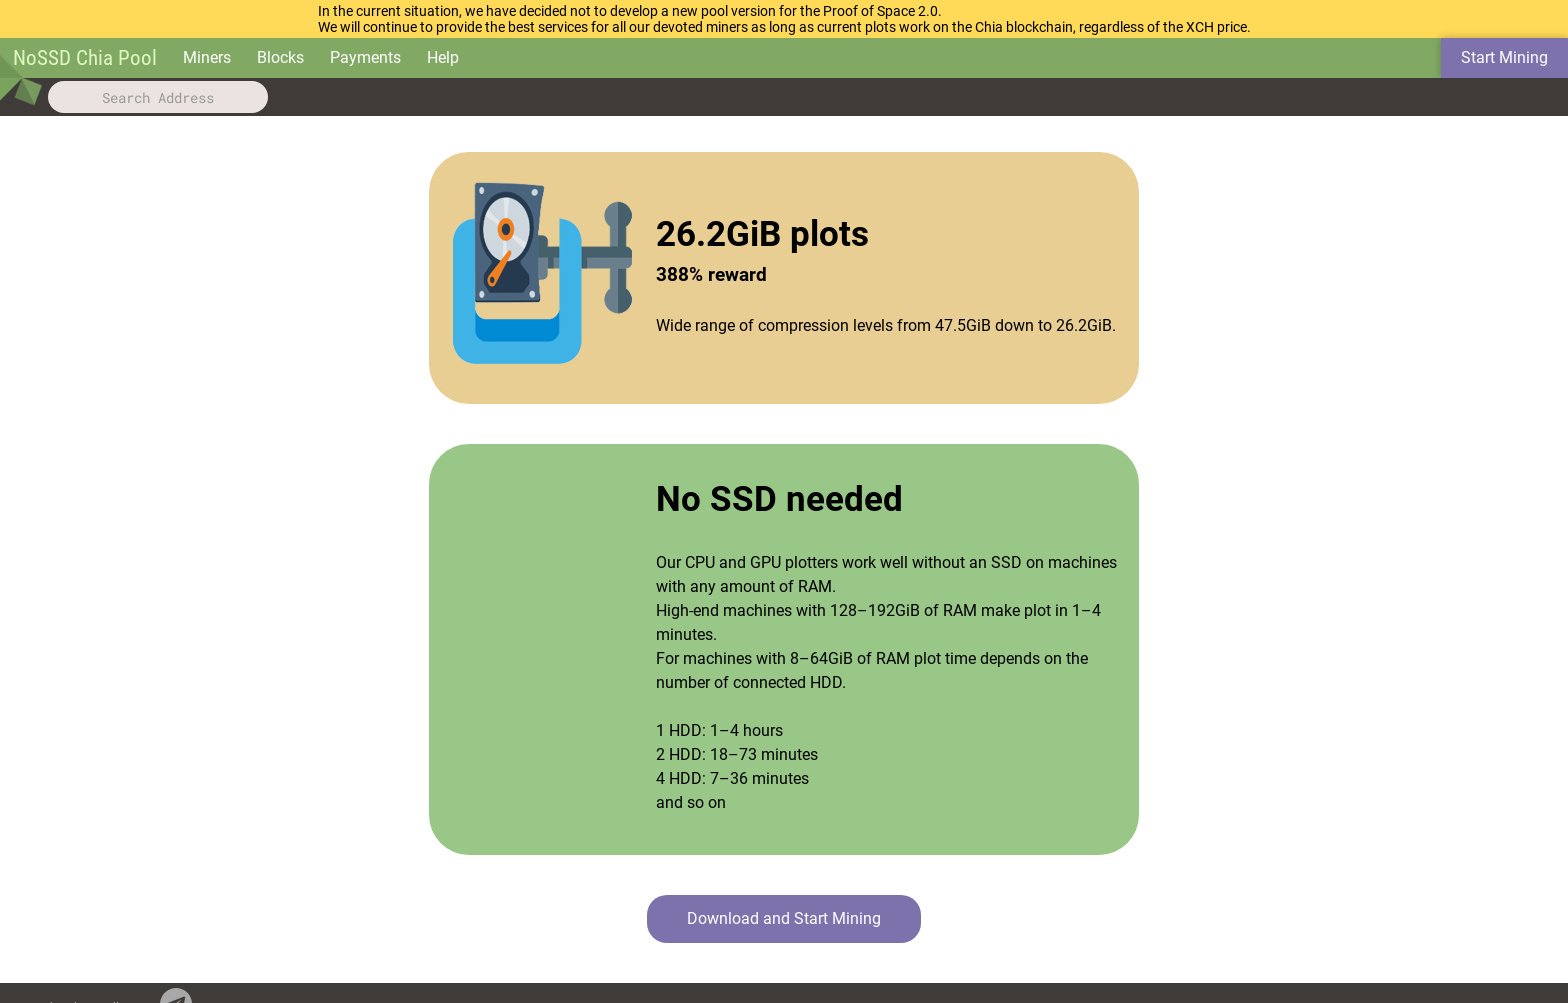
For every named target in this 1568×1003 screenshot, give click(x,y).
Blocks (280, 57)
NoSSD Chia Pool (85, 58)
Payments (365, 57)
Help (443, 57)
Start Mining (1504, 57)
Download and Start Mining (784, 918)
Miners (207, 57)
